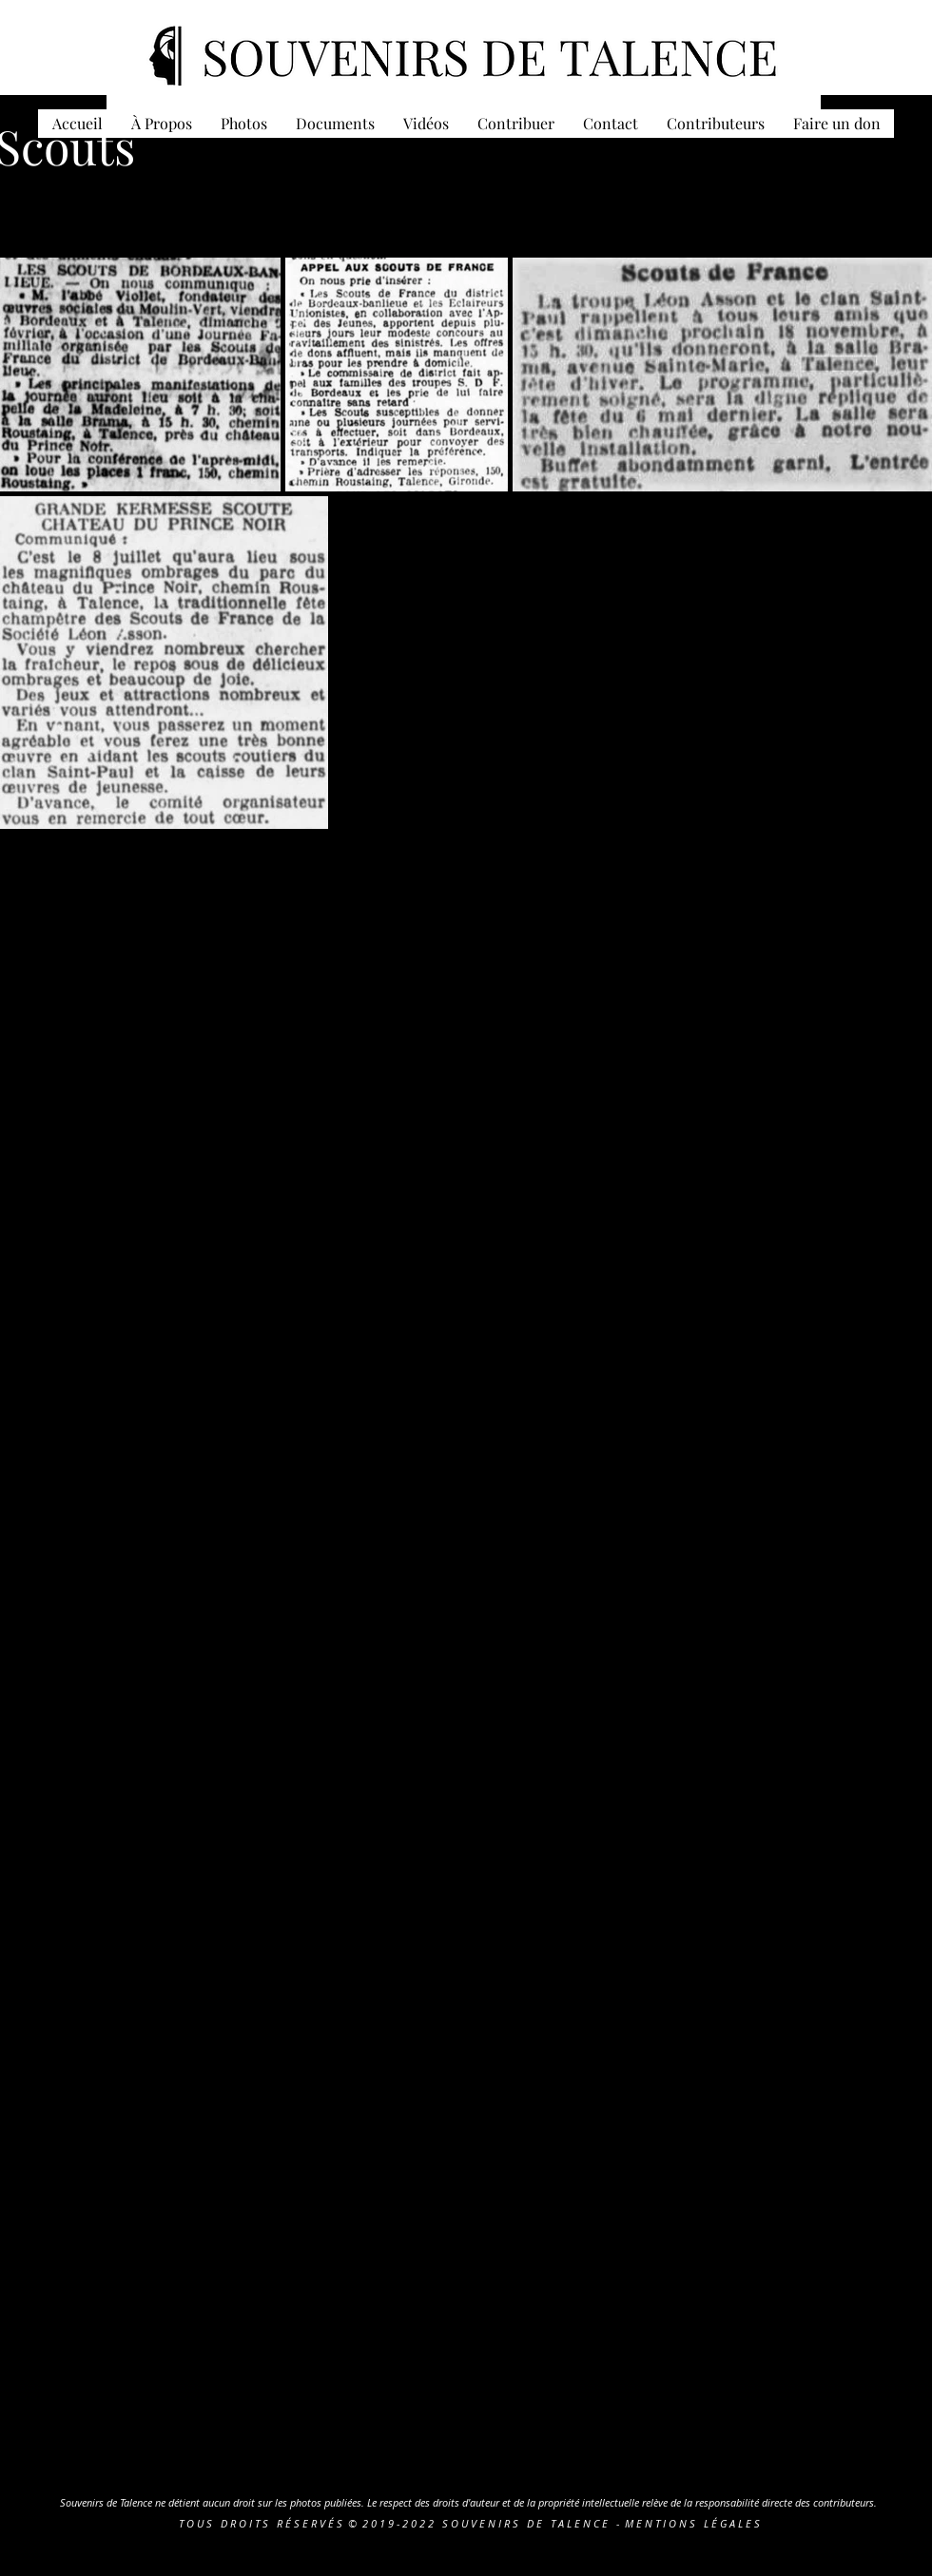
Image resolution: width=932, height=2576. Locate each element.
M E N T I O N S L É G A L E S (692, 2523)
